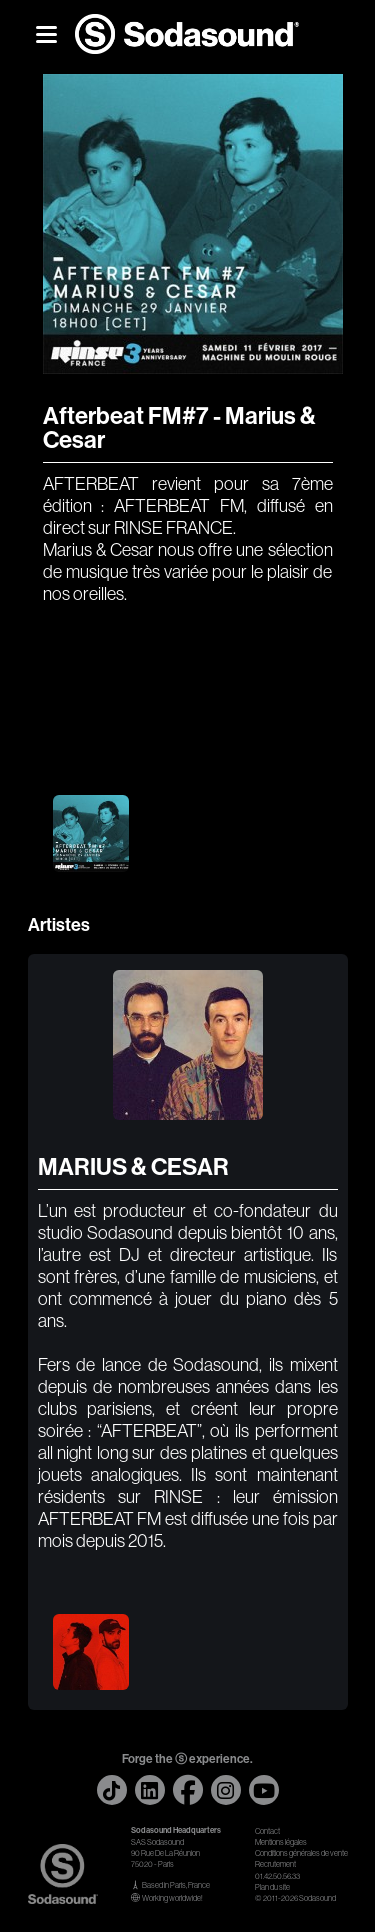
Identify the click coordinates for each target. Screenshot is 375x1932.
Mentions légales (281, 1842)
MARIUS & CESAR (133, 1167)
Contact (267, 1831)
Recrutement (275, 1864)
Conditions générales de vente (301, 1853)
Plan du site (272, 1887)
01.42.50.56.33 (277, 1876)
